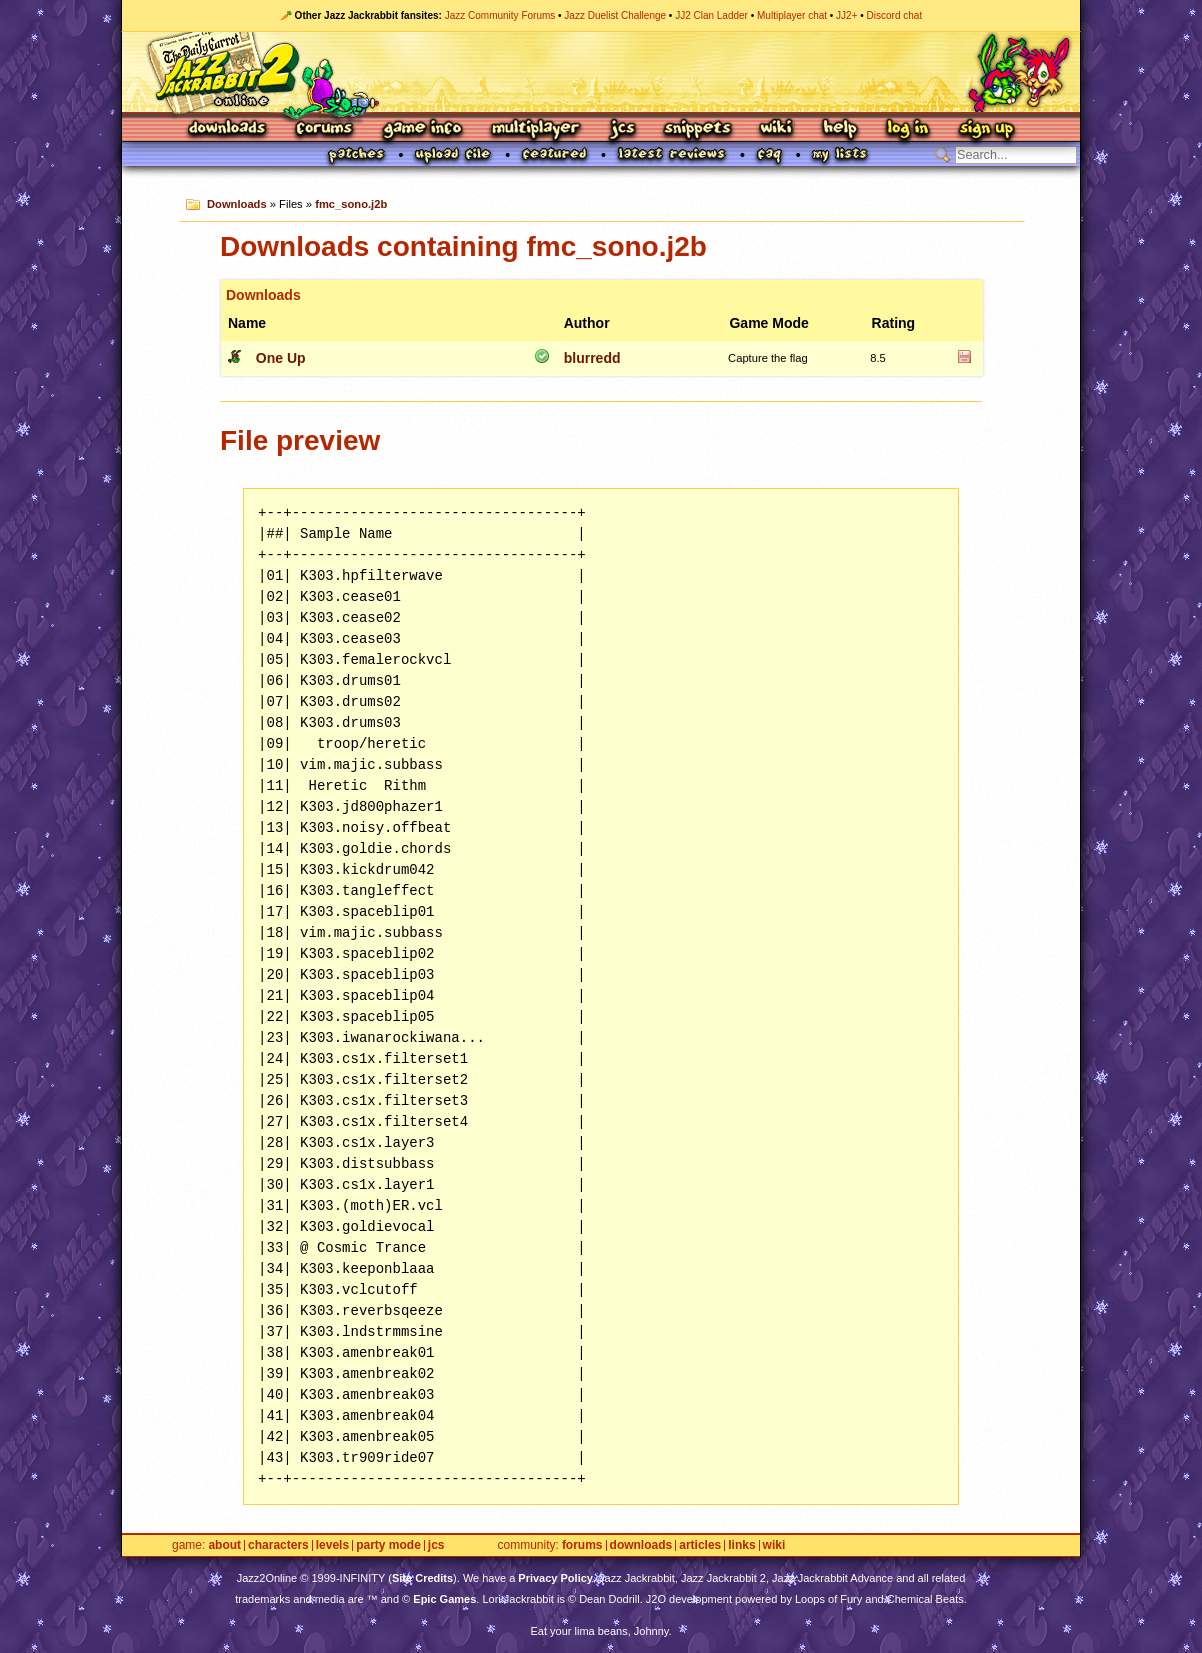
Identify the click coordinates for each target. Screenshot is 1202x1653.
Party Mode (388, 1545)
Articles (700, 1545)
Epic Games (444, 1599)
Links (741, 1545)
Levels (332, 1545)
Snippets (698, 129)
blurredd (592, 358)
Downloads (228, 129)
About (224, 1545)
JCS (622, 129)
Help (840, 129)
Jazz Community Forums (500, 15)
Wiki (777, 129)
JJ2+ (846, 15)
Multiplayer (535, 129)
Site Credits (422, 1578)
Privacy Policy (555, 1578)
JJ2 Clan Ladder (711, 15)
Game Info (422, 129)
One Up (281, 358)
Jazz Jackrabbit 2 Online (600, 72)
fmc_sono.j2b (351, 204)
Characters (278, 1545)
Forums (325, 129)
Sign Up (986, 129)
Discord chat (895, 15)
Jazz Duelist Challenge (615, 15)
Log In (908, 129)
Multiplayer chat (792, 15)
